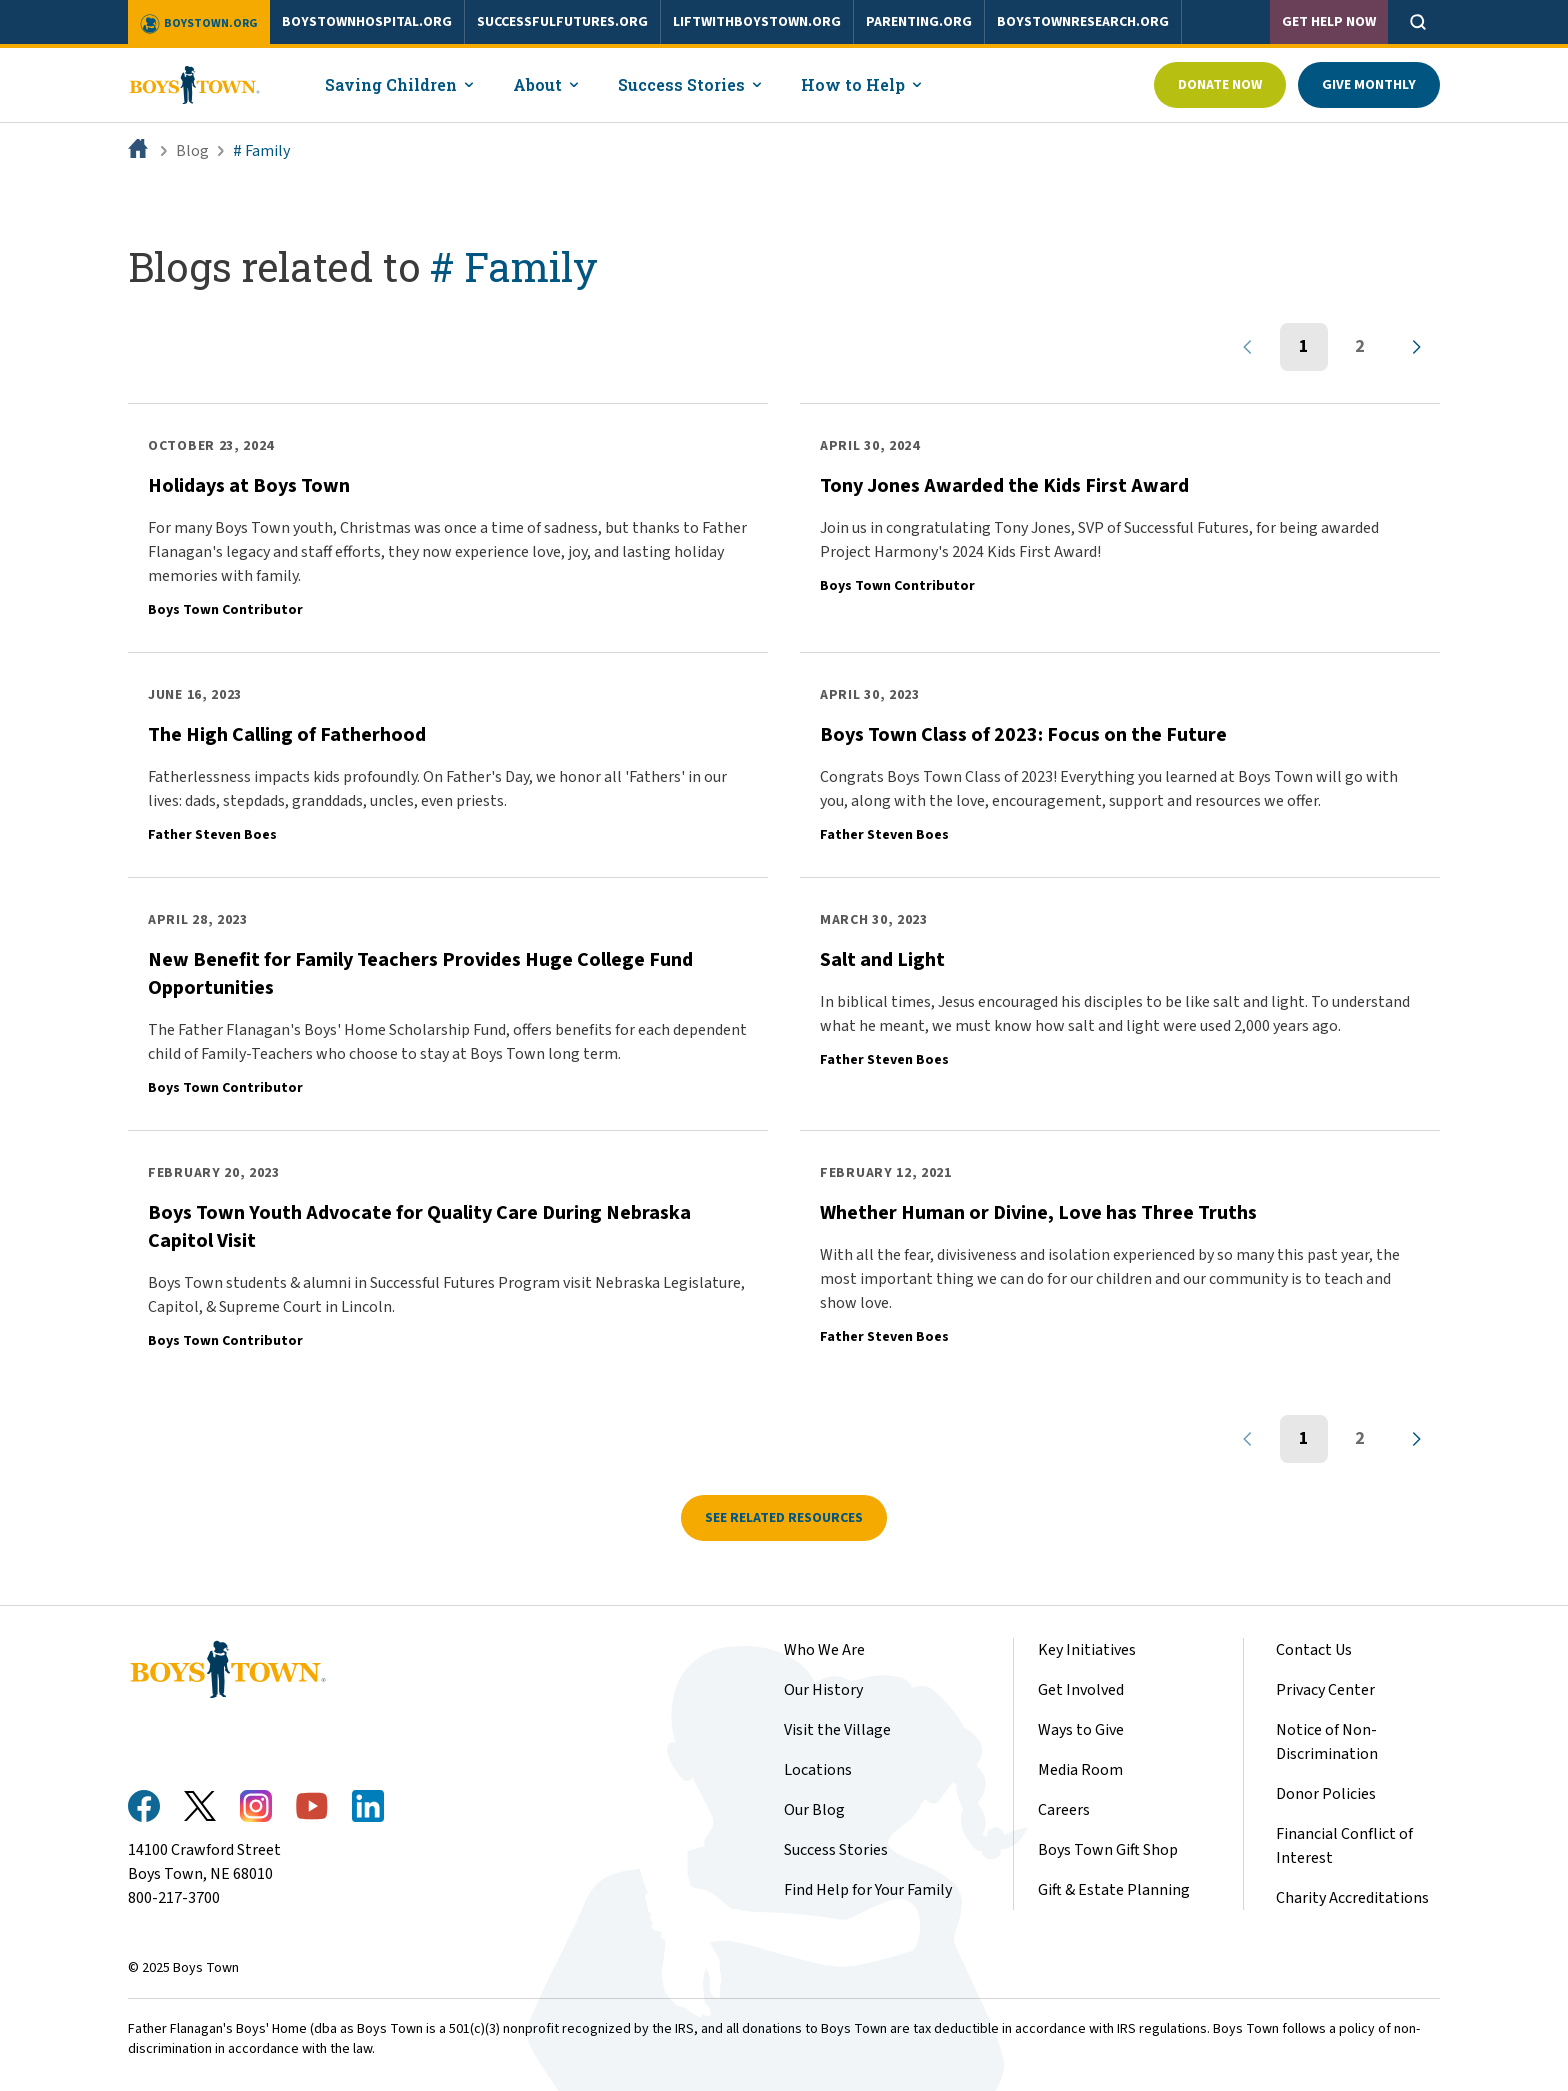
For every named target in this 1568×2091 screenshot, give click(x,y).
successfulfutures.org (562, 22)
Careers (1064, 1810)
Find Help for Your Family (868, 1890)
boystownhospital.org (367, 22)
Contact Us (1314, 1650)
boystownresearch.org (1083, 22)
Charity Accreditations (1352, 1898)
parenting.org (919, 22)
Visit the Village (837, 1730)
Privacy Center (1325, 1690)
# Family (261, 151)
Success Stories (836, 1850)
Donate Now (1220, 85)
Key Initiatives (1087, 1650)
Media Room (1080, 1770)
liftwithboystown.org (757, 22)
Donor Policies (1326, 1794)
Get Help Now (1329, 22)
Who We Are (824, 1650)
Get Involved (1081, 1690)
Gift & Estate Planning (1114, 1890)
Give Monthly (1369, 85)
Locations (818, 1770)
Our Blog (814, 1810)
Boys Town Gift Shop (1108, 1850)
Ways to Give (1081, 1730)
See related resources (784, 1518)
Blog (192, 151)
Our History (823, 1690)
